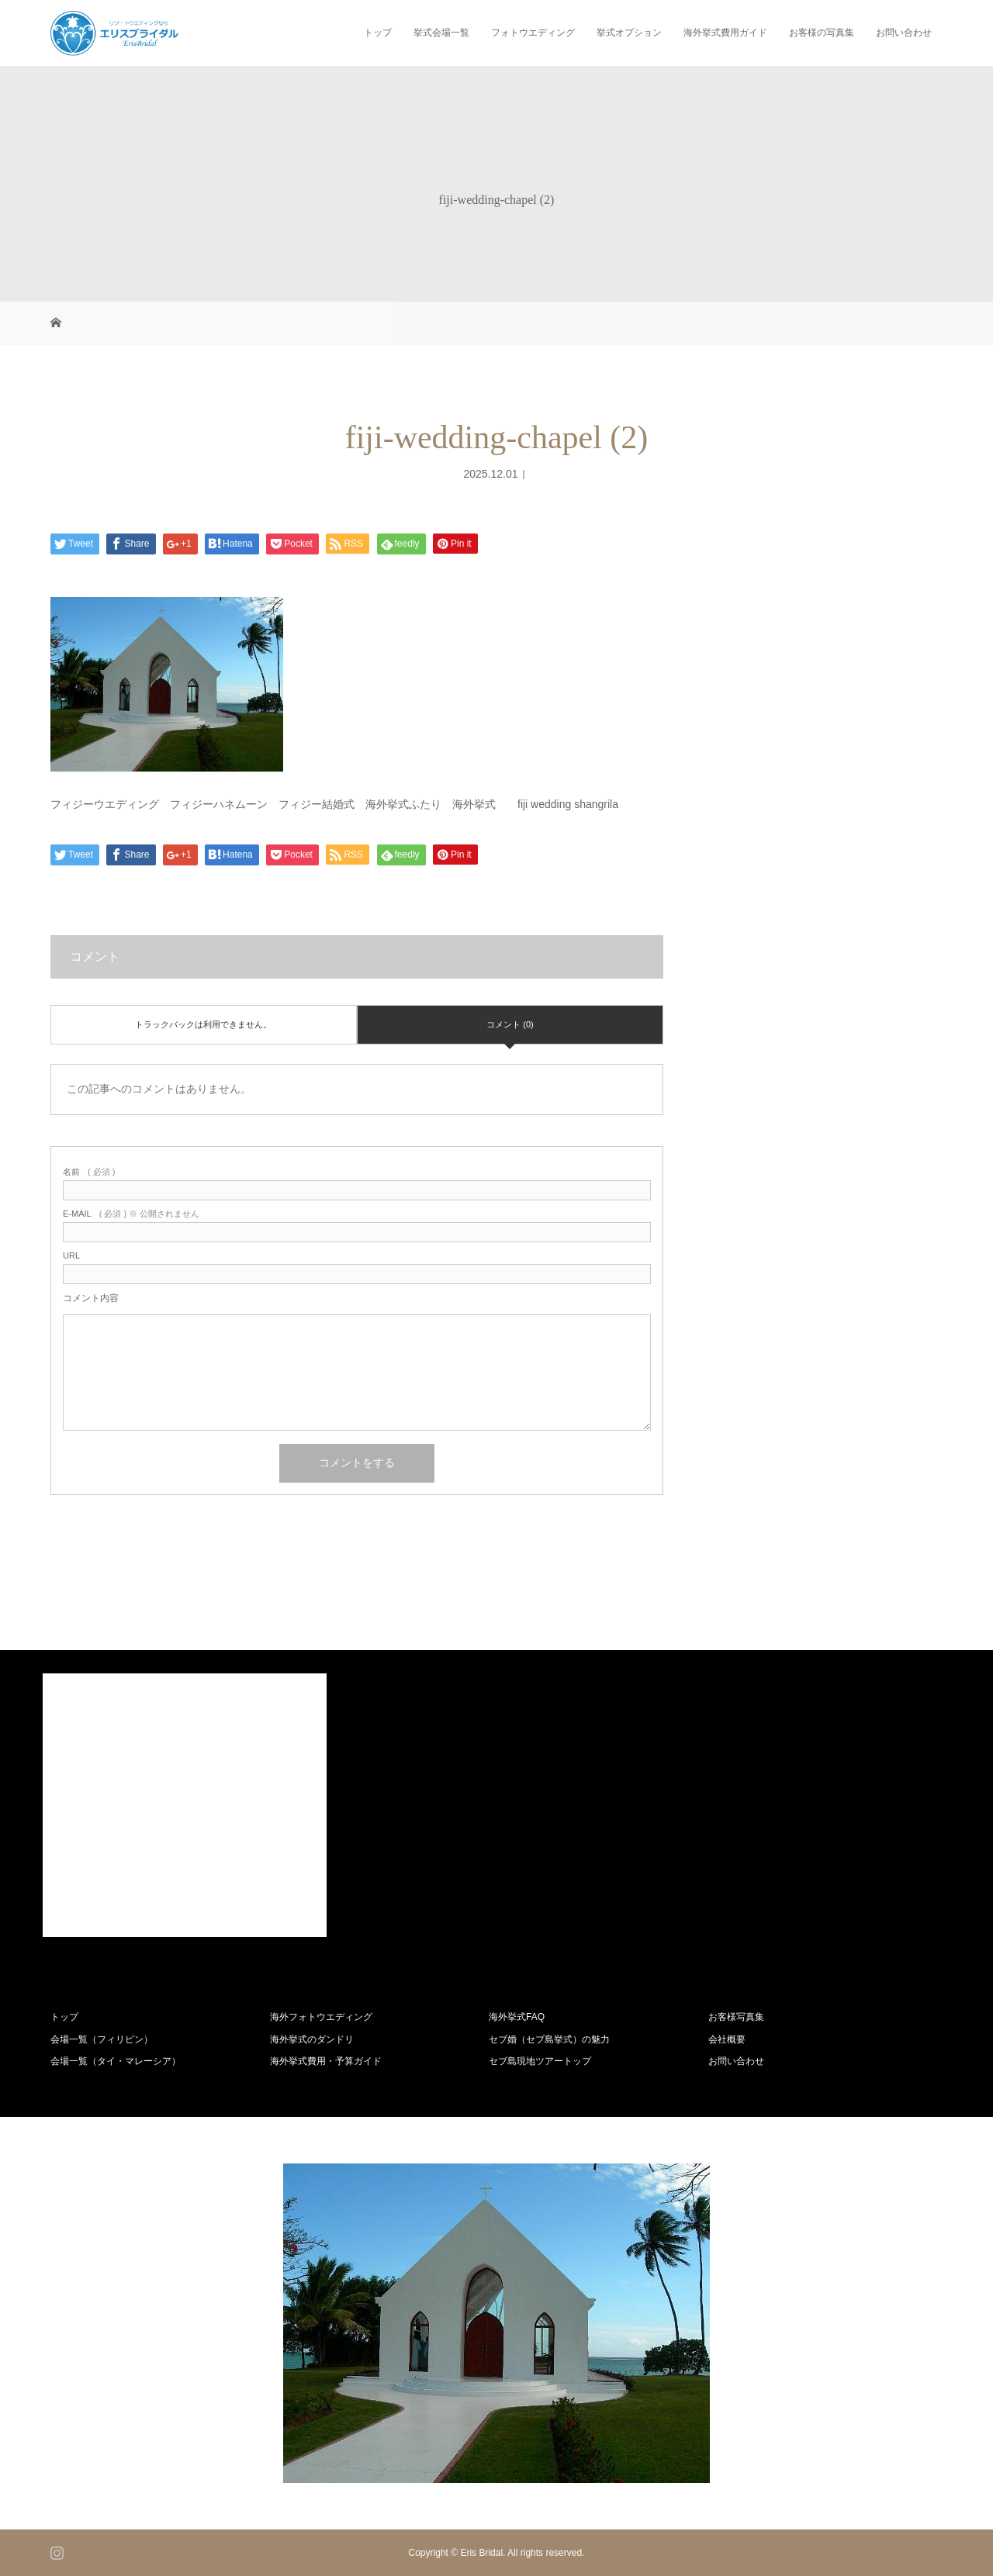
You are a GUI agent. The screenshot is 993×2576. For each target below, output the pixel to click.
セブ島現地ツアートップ (540, 2061)
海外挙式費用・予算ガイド (326, 2061)
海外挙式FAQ (517, 2016)
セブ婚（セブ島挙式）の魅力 (549, 2039)
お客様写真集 (736, 2016)
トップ (378, 32)
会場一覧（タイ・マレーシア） (115, 2061)
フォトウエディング (533, 32)
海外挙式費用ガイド (725, 32)
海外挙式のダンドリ (312, 2039)
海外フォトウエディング (321, 2016)
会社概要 (727, 2039)
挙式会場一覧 (441, 32)
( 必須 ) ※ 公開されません (131, 1214)
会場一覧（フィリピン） (101, 2039)
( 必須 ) (89, 1172)
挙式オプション (629, 32)
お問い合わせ (904, 32)
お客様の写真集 (821, 32)
